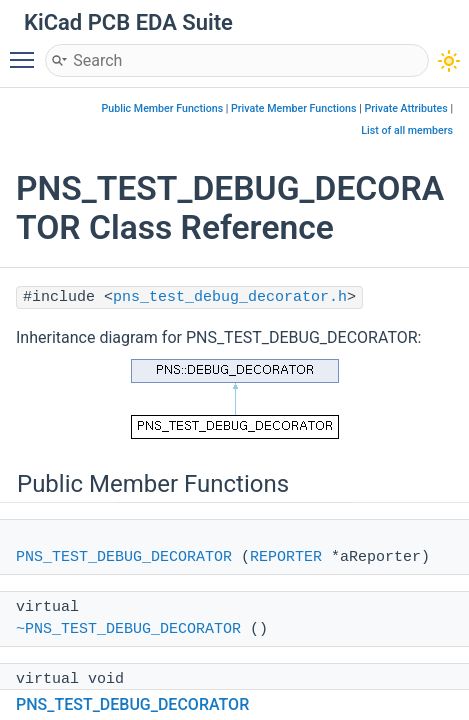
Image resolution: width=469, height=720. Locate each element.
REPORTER (286, 557)
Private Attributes (405, 108)
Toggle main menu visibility (27, 51)
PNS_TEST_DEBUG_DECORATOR (124, 557)
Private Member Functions (293, 108)
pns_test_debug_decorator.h (230, 297)
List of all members (407, 130)
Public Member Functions (162, 108)
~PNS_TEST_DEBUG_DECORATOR (128, 629)
